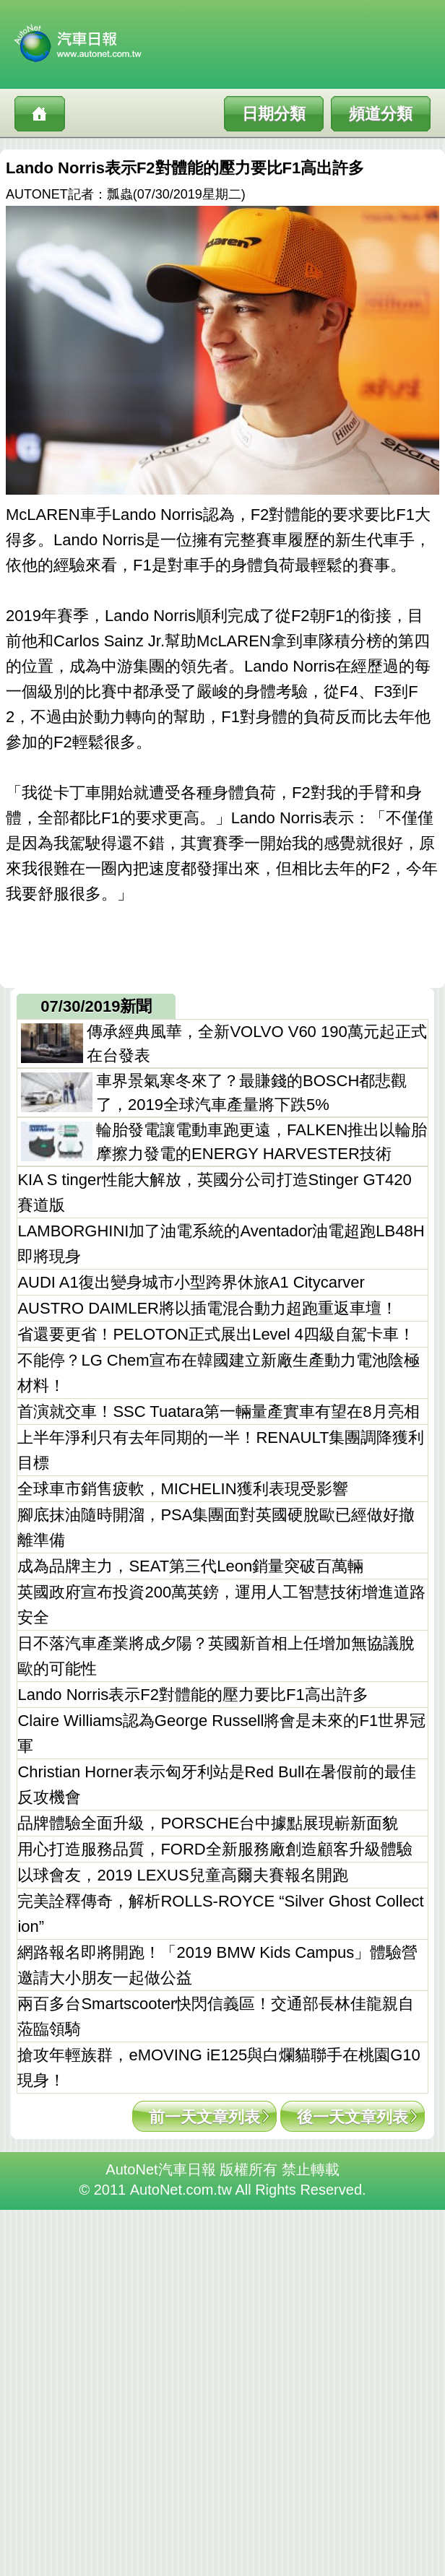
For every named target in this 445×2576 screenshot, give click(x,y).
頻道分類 (380, 114)
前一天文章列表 (204, 2117)
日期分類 (274, 114)
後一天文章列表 (352, 2117)
